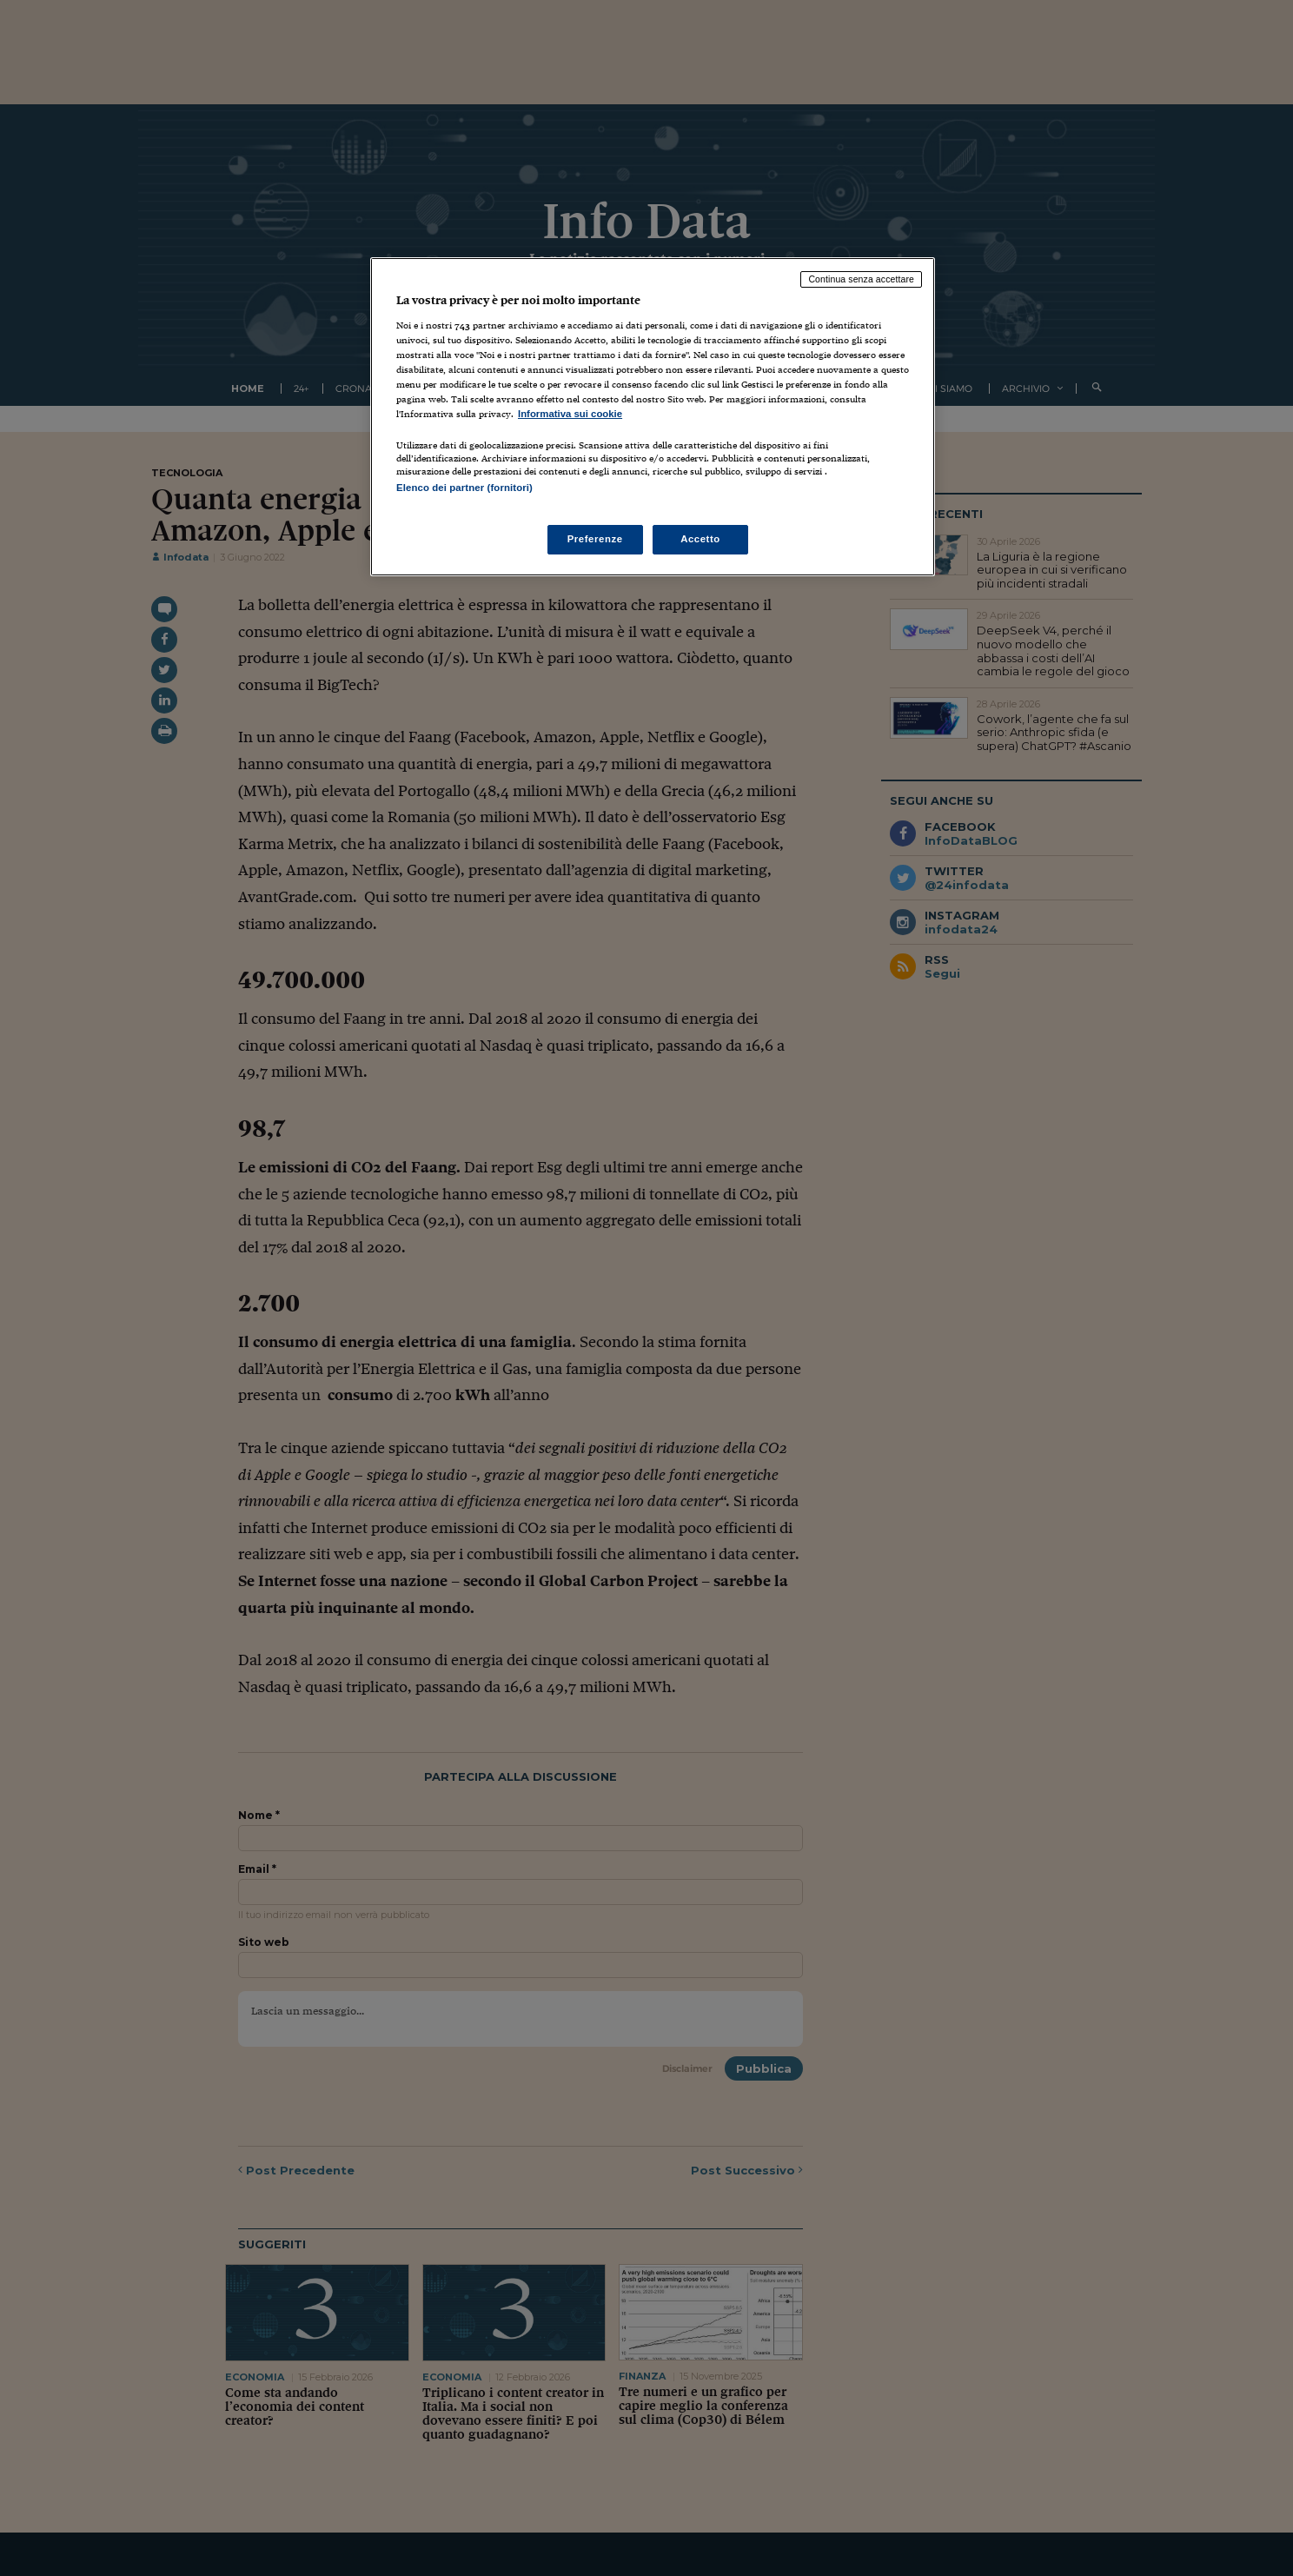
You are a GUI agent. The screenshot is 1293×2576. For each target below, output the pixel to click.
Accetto (700, 539)
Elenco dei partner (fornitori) (464, 487)
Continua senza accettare (861, 279)
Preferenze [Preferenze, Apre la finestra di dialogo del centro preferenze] (595, 539)
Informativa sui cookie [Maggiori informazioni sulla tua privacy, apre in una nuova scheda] (570, 413)
